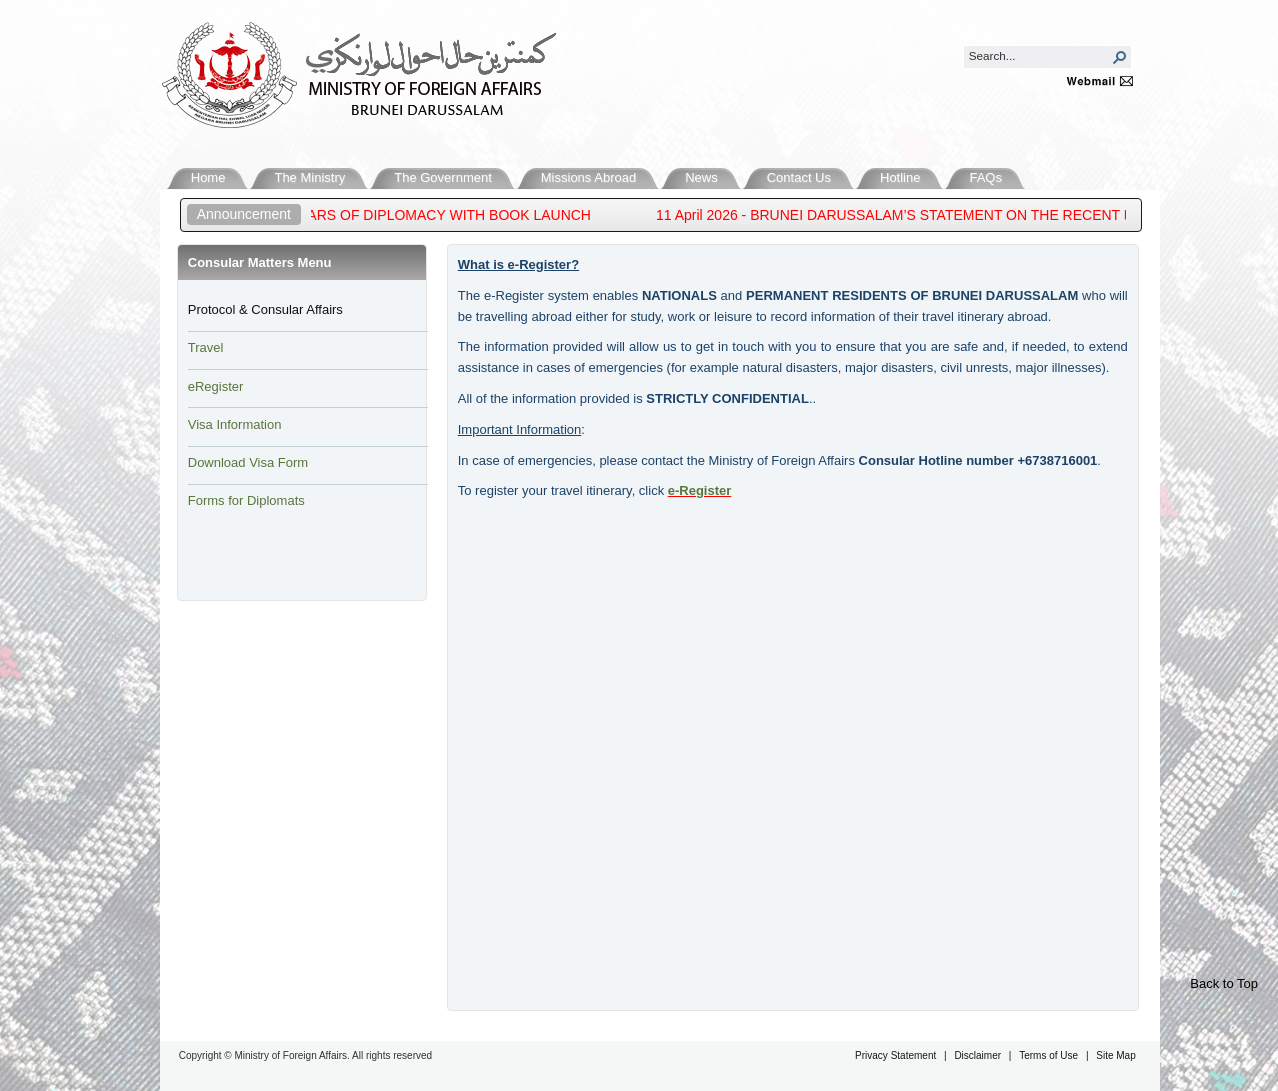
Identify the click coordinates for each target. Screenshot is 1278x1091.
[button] (1120, 57)
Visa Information (235, 424)
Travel (206, 347)
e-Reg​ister (700, 490)
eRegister (216, 386)
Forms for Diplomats (246, 500)
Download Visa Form (248, 462)
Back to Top (1224, 983)
